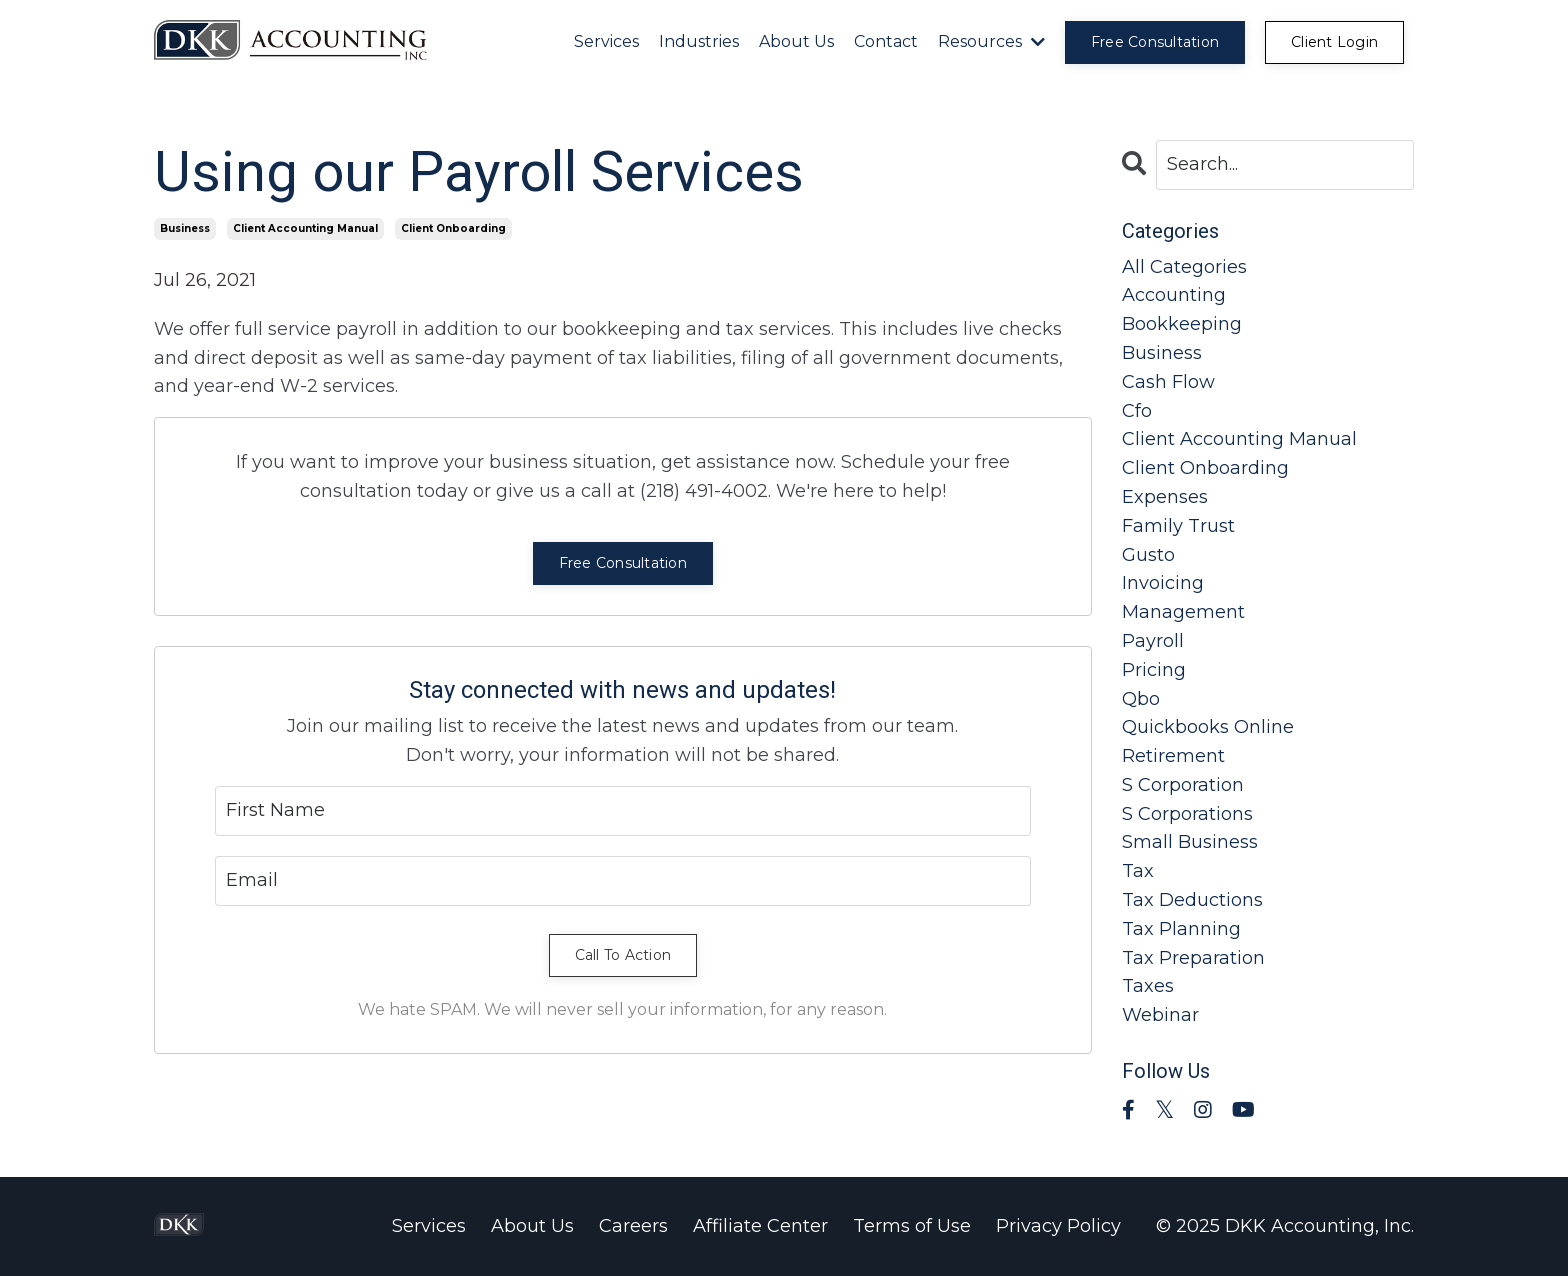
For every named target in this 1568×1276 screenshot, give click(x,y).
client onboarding (453, 228)
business (185, 228)
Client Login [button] (1334, 42)
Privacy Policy (1058, 1226)
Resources (991, 41)
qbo (1141, 699)
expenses (1165, 497)
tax (1138, 871)
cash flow (1168, 382)
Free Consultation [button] (1155, 42)
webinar (1160, 1015)
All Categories (1184, 267)
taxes (1148, 986)
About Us (796, 41)
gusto (1148, 555)
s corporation (1183, 785)
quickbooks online (1208, 727)
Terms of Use (912, 1226)
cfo (1137, 411)
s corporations (1187, 814)
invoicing (1163, 583)
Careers (633, 1226)
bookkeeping (1182, 324)
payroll (1153, 641)
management (1183, 612)
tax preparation (1193, 958)
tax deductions (1192, 900)
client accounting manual (305, 228)
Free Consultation (623, 563)
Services (606, 41)
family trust (1178, 526)
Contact (886, 41)
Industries (699, 41)
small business (1190, 842)
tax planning (1181, 929)
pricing (1154, 670)
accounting (1174, 295)
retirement (1173, 756)
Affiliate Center (760, 1226)
